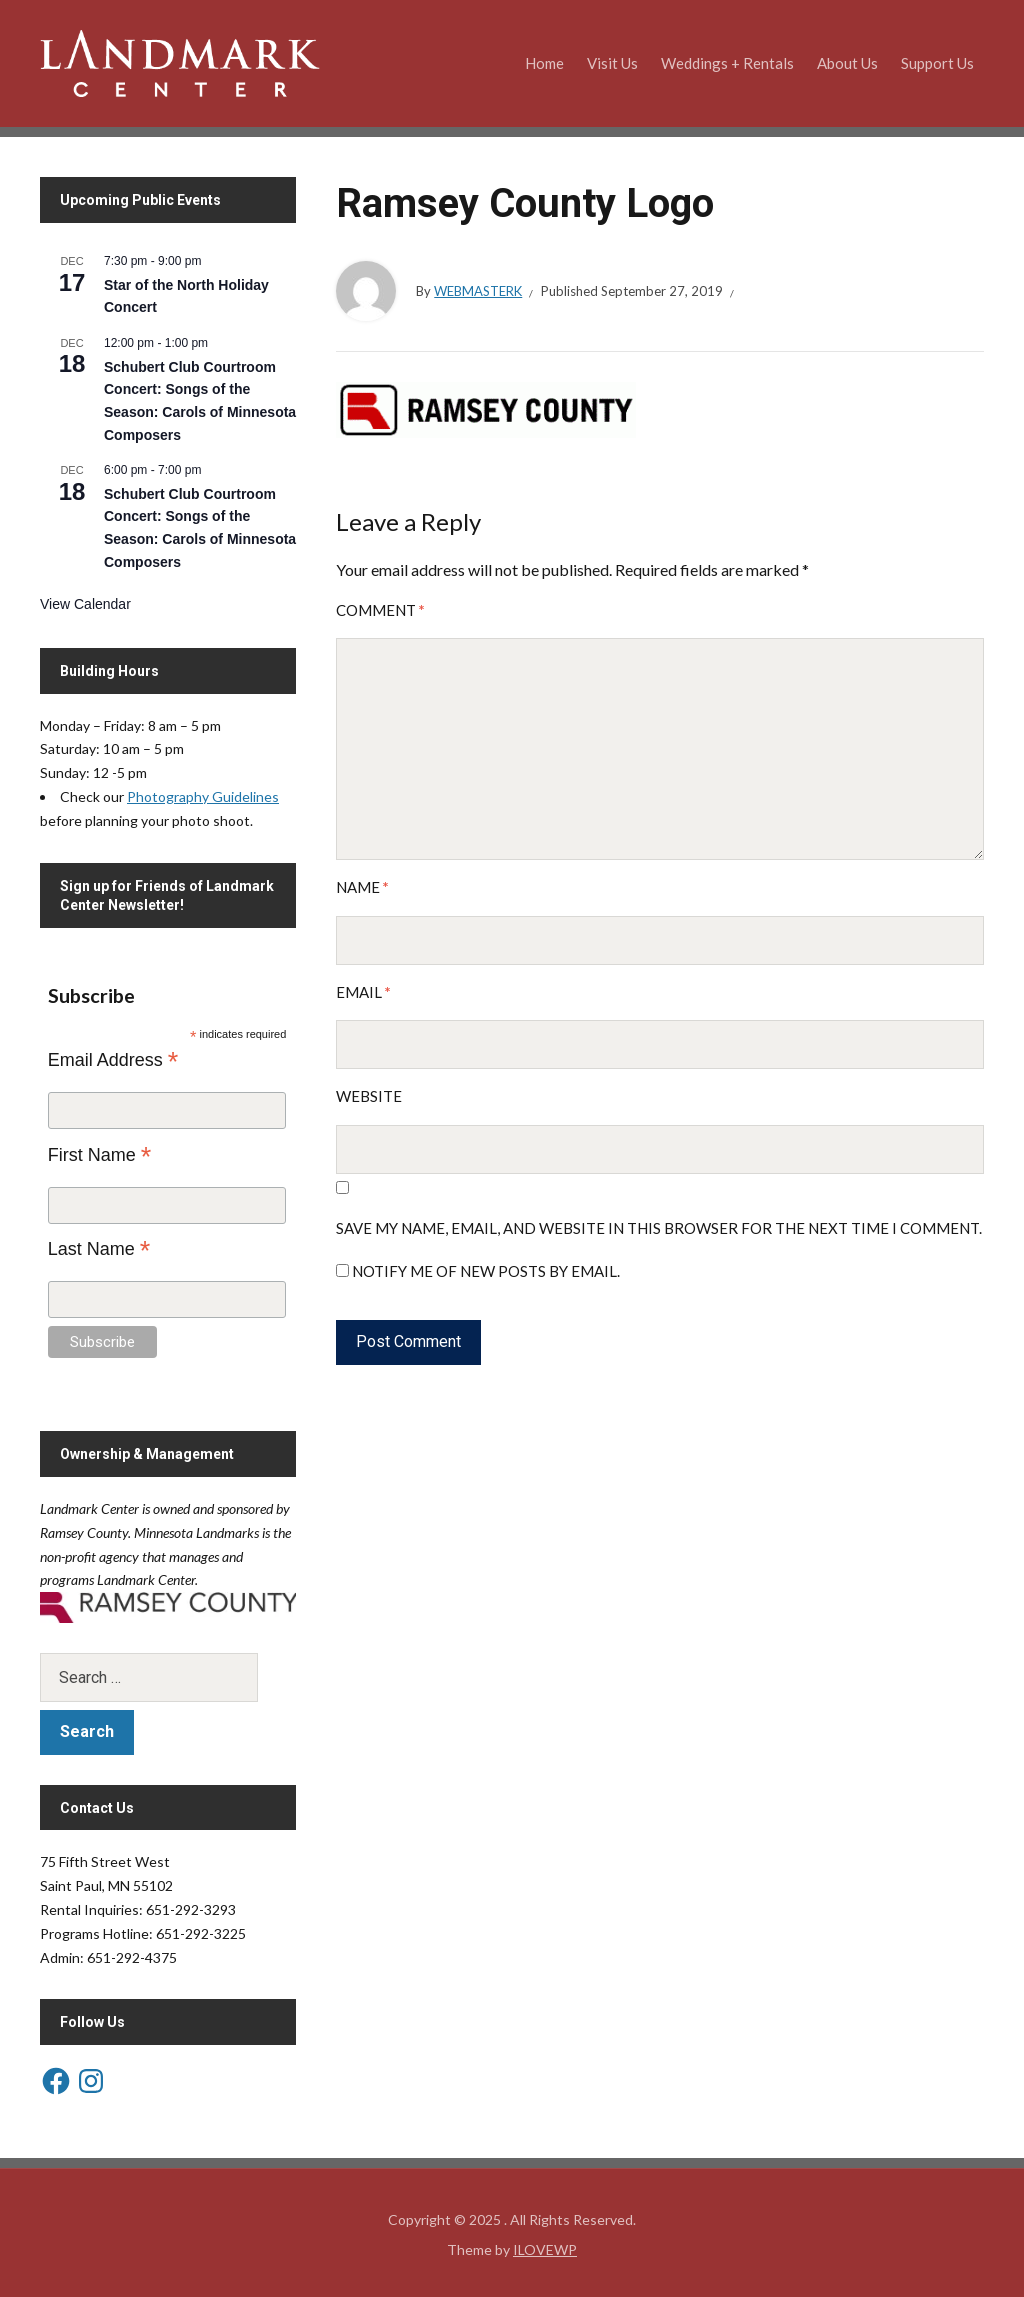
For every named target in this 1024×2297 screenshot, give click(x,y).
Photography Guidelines (203, 796)
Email (363, 992)
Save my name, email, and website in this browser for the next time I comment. (659, 1228)
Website (369, 1096)
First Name (100, 1155)
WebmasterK (478, 291)
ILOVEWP (545, 2249)
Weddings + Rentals (727, 63)
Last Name (99, 1249)
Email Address (113, 1060)
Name (362, 887)
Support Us (937, 63)
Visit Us (612, 63)
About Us (847, 63)
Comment (380, 610)
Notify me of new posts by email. (486, 1271)
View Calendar (85, 604)
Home (544, 63)
